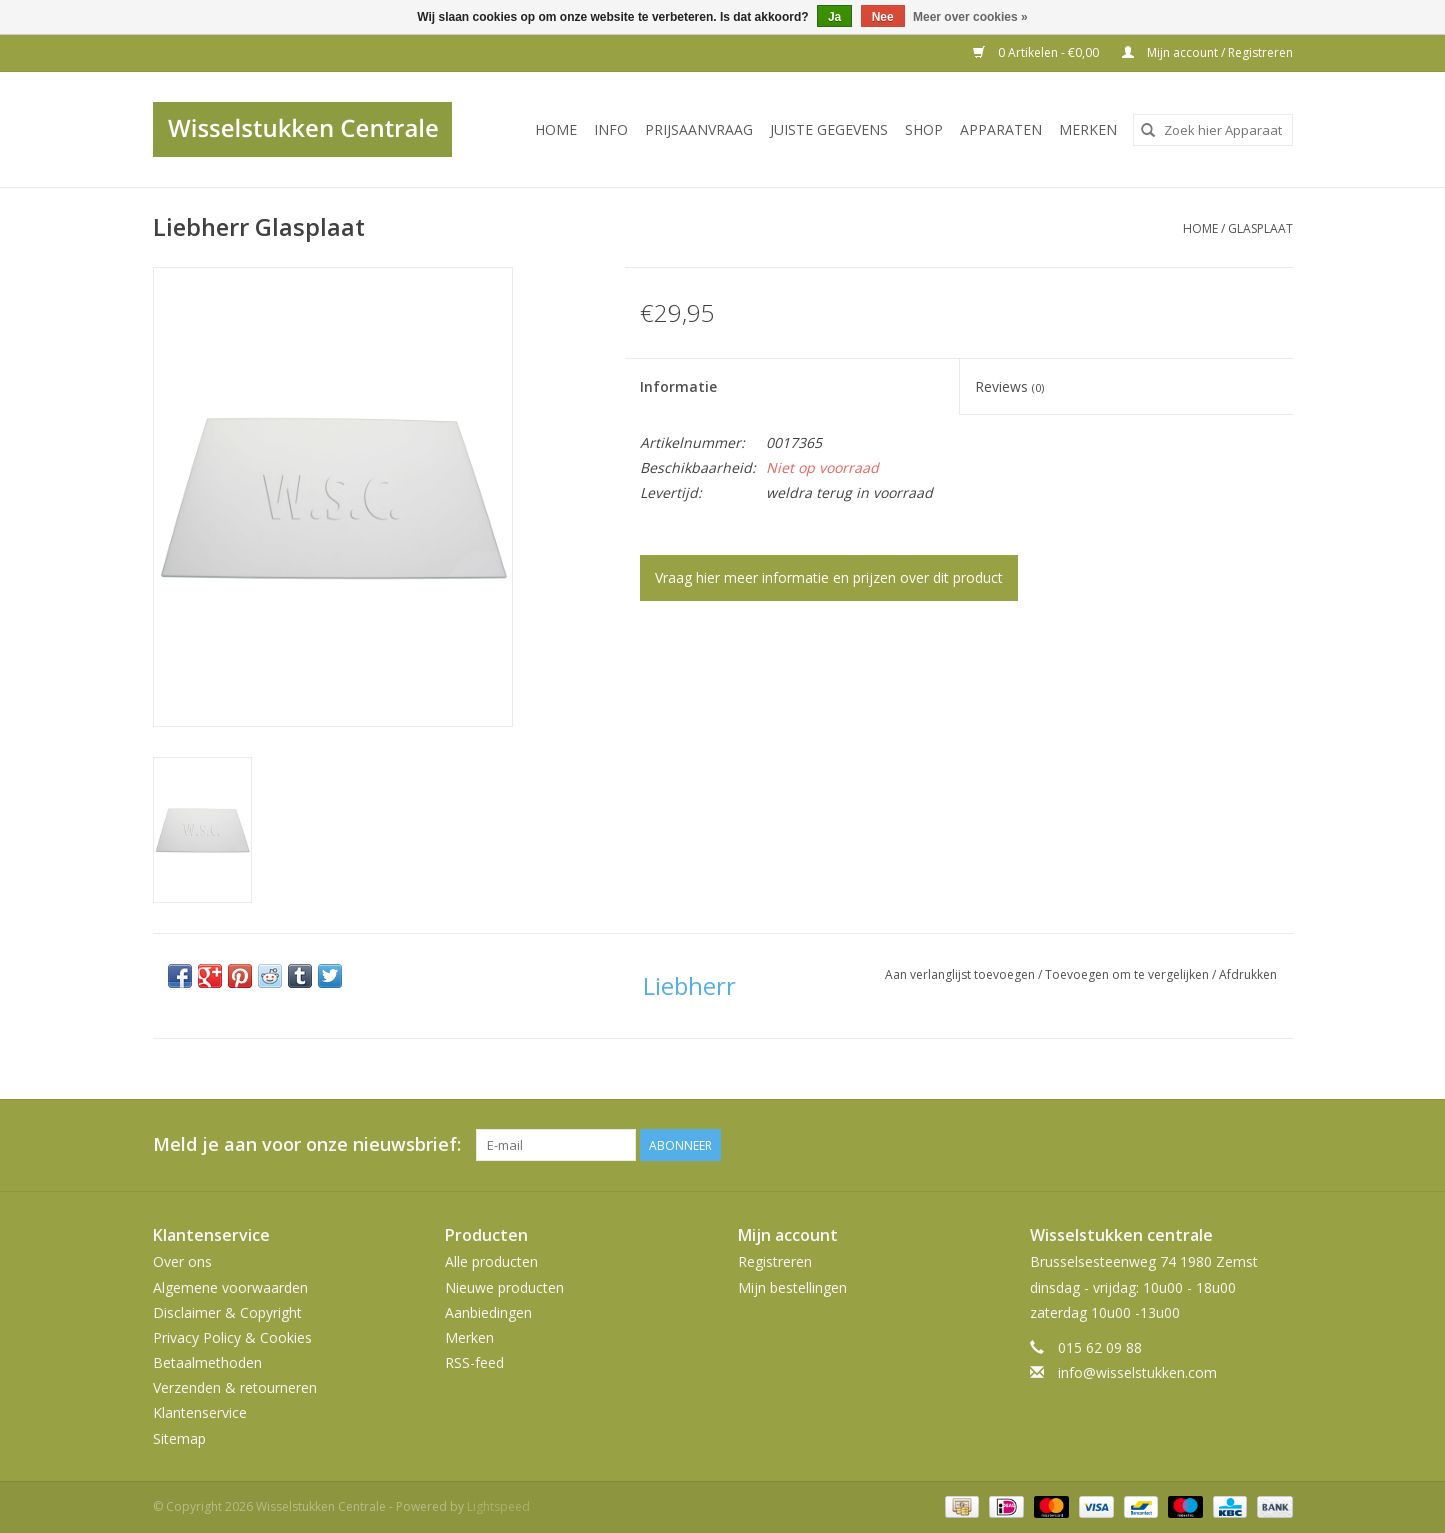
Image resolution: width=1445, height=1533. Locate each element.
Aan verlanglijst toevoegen (961, 974)
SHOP (924, 129)
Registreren (775, 1261)
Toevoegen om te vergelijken (1128, 974)
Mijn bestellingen (792, 1287)
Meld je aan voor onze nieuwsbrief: (307, 1144)
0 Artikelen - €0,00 (1037, 52)
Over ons (182, 1261)
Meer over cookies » (970, 17)
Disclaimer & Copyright (227, 1312)
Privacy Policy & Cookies (232, 1337)
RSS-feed (474, 1362)
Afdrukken (1248, 974)
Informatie (678, 386)
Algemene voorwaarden (230, 1287)
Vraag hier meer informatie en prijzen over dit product (829, 577)
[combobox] (1213, 130)
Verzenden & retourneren (235, 1387)
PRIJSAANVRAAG (699, 129)
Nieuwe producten (504, 1287)
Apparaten (1001, 129)
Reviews (1009, 386)
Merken (1088, 129)
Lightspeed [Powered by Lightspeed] (498, 1506)
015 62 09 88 (1100, 1347)
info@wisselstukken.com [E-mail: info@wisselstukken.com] (1137, 1372)
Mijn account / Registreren (1207, 52)
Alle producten (491, 1261)
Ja (834, 17)
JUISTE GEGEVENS (829, 129)
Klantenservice (200, 1412)
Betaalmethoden (207, 1362)
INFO (611, 129)
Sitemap (179, 1438)
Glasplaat (1260, 228)
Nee (883, 17)
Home (556, 129)
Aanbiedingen (488, 1312)
